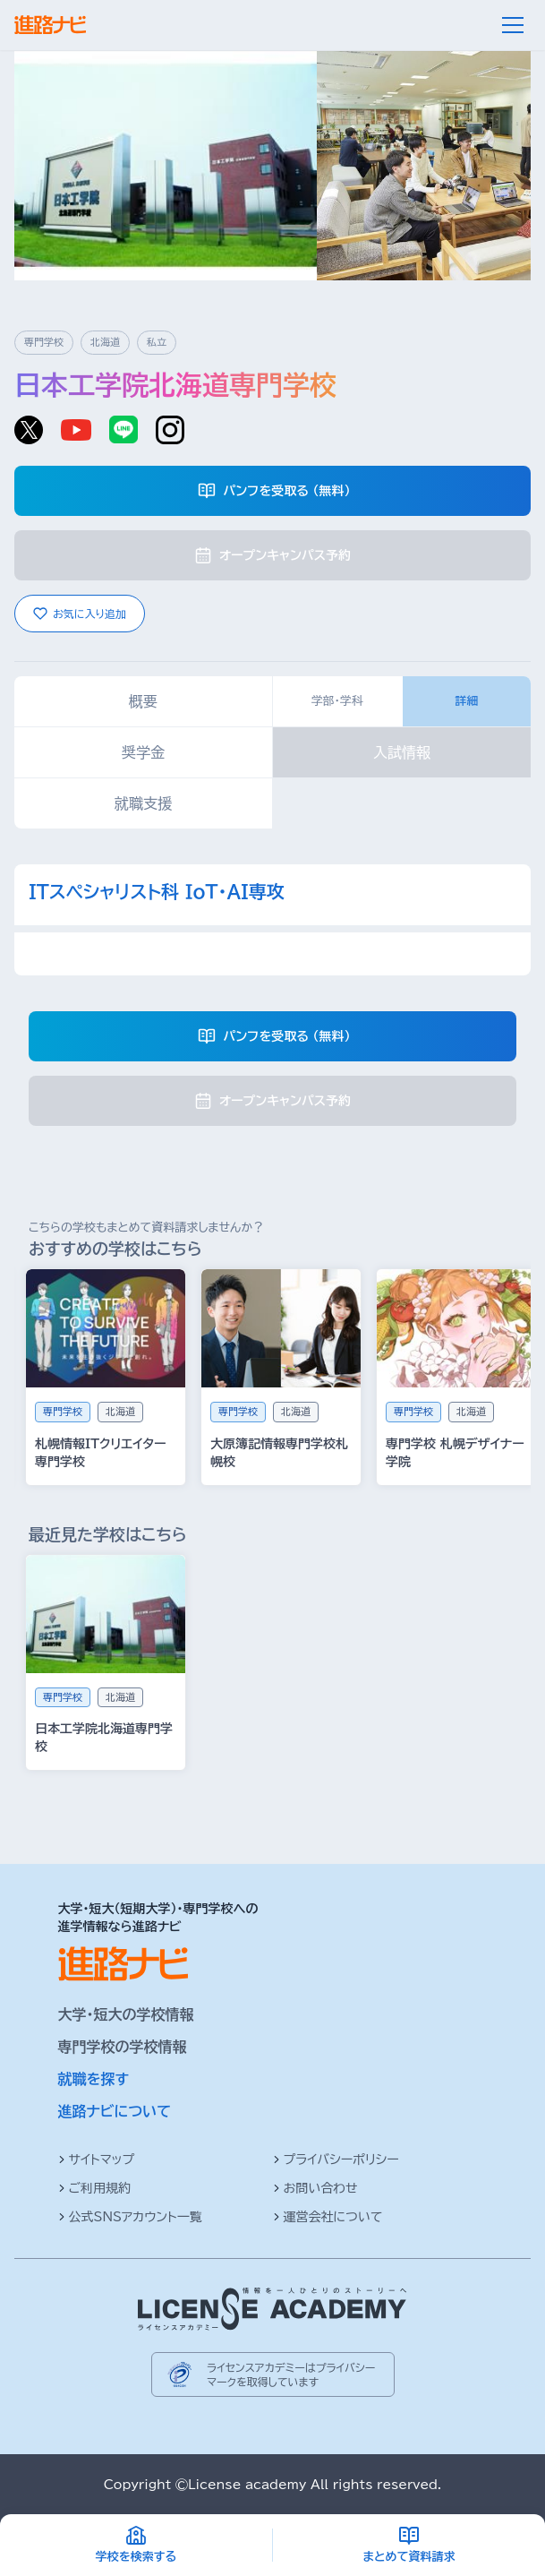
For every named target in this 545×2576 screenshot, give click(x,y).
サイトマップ (96, 2159)
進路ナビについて (115, 2111)
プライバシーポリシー (336, 2159)
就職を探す (94, 2079)
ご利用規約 (95, 2188)
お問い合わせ (315, 2188)
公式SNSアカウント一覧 (130, 2217)
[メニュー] (513, 25)
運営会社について (328, 2217)
